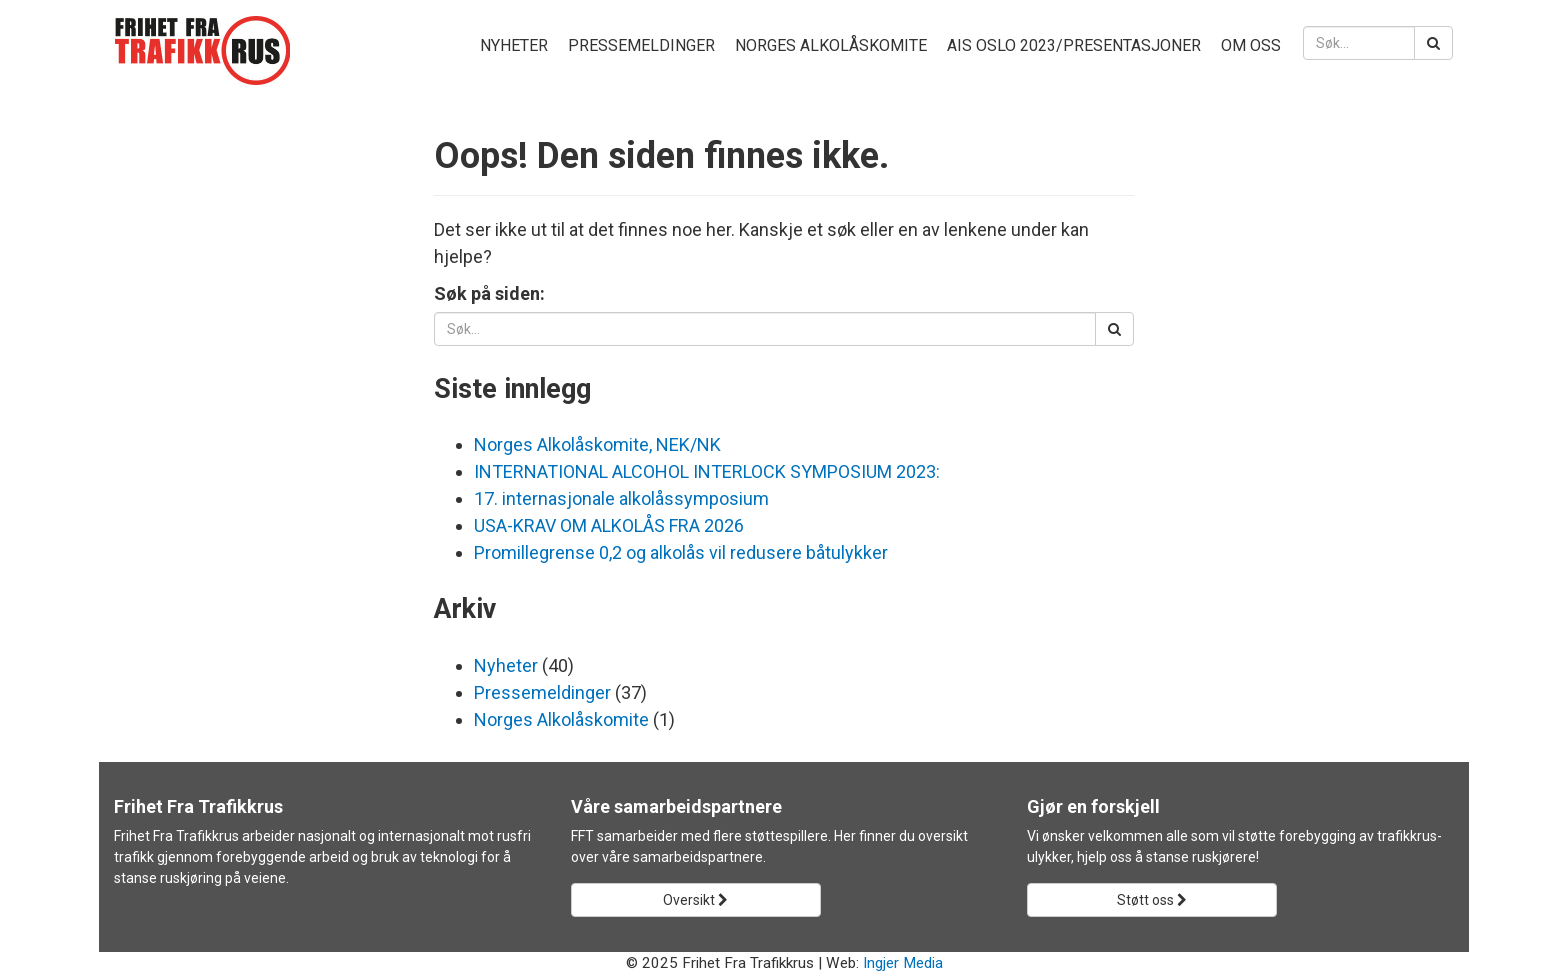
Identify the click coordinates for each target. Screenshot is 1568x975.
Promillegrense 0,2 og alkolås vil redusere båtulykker (681, 552)
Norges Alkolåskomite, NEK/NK (597, 444)
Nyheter (514, 45)
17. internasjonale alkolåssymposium (621, 498)
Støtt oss (1152, 900)
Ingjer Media (903, 963)
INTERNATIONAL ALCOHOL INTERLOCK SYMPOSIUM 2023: (707, 471)
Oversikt (695, 900)
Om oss (1251, 45)
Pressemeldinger (641, 45)
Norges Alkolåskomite (831, 45)
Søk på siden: (489, 293)
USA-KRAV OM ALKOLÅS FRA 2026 (609, 525)
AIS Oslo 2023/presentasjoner (1074, 45)
